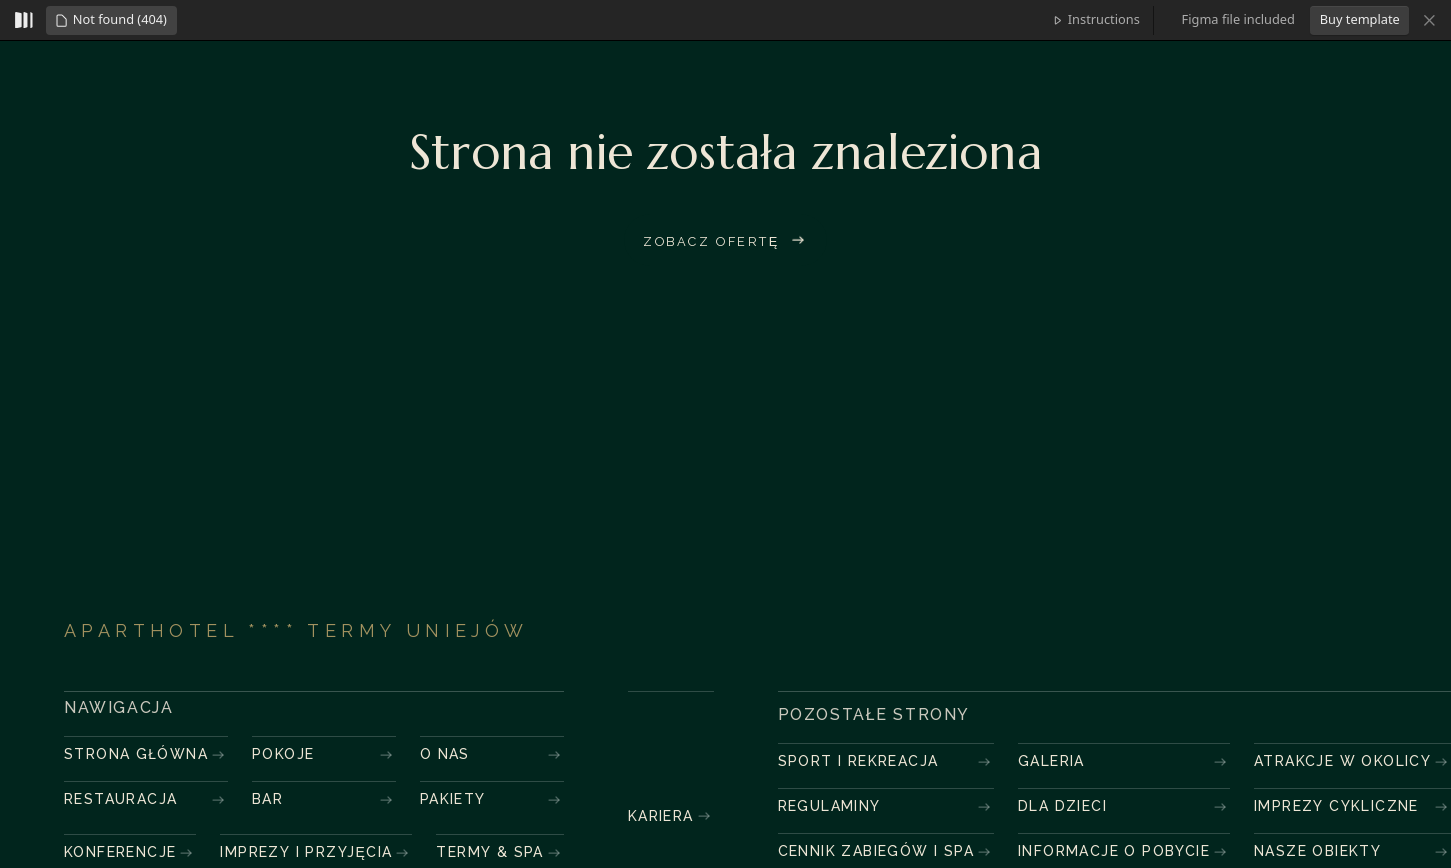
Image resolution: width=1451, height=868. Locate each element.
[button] (111, 20)
